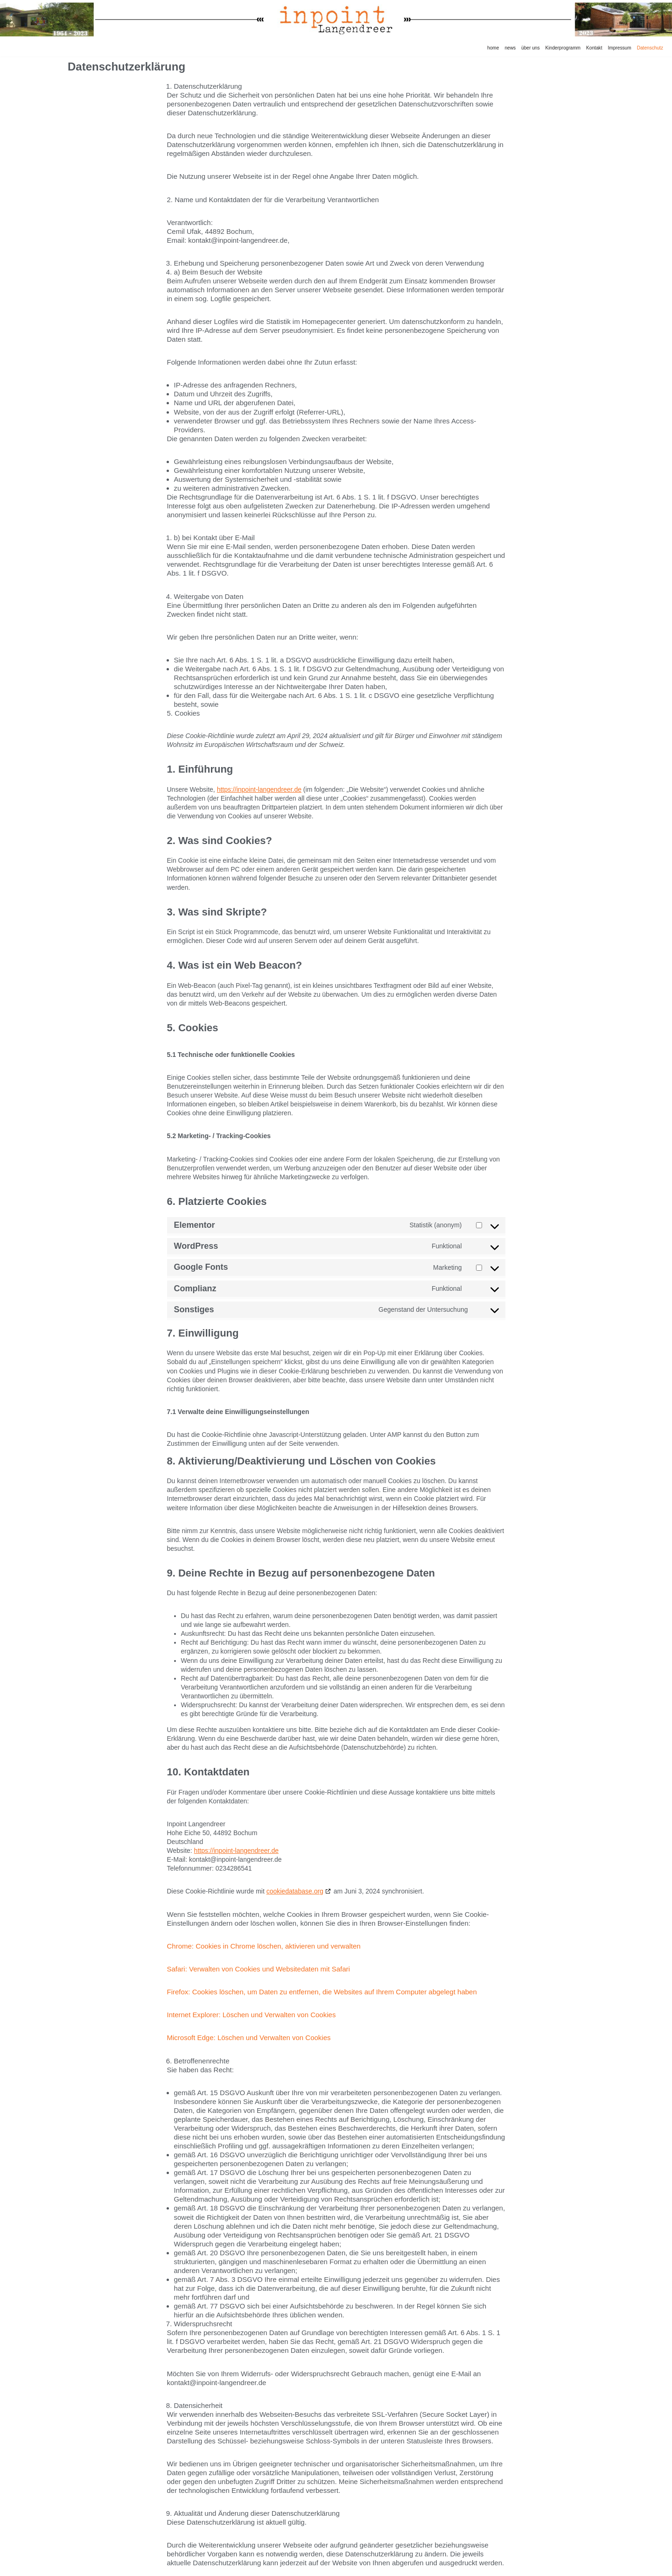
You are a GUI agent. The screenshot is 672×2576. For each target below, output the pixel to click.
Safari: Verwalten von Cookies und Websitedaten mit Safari (258, 1948)
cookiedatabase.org (294, 1871)
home (497, 47)
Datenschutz (650, 47)
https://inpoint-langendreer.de (259, 780)
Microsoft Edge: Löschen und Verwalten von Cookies (249, 2016)
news (513, 47)
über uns (533, 47)
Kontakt (596, 47)
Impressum (620, 47)
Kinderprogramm (565, 47)
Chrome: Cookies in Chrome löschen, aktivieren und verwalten (264, 1925)
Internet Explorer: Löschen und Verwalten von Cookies (251, 1993)
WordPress (134, 2566)
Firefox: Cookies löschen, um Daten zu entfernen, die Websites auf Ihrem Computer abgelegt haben (322, 1970)
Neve (76, 2566)
